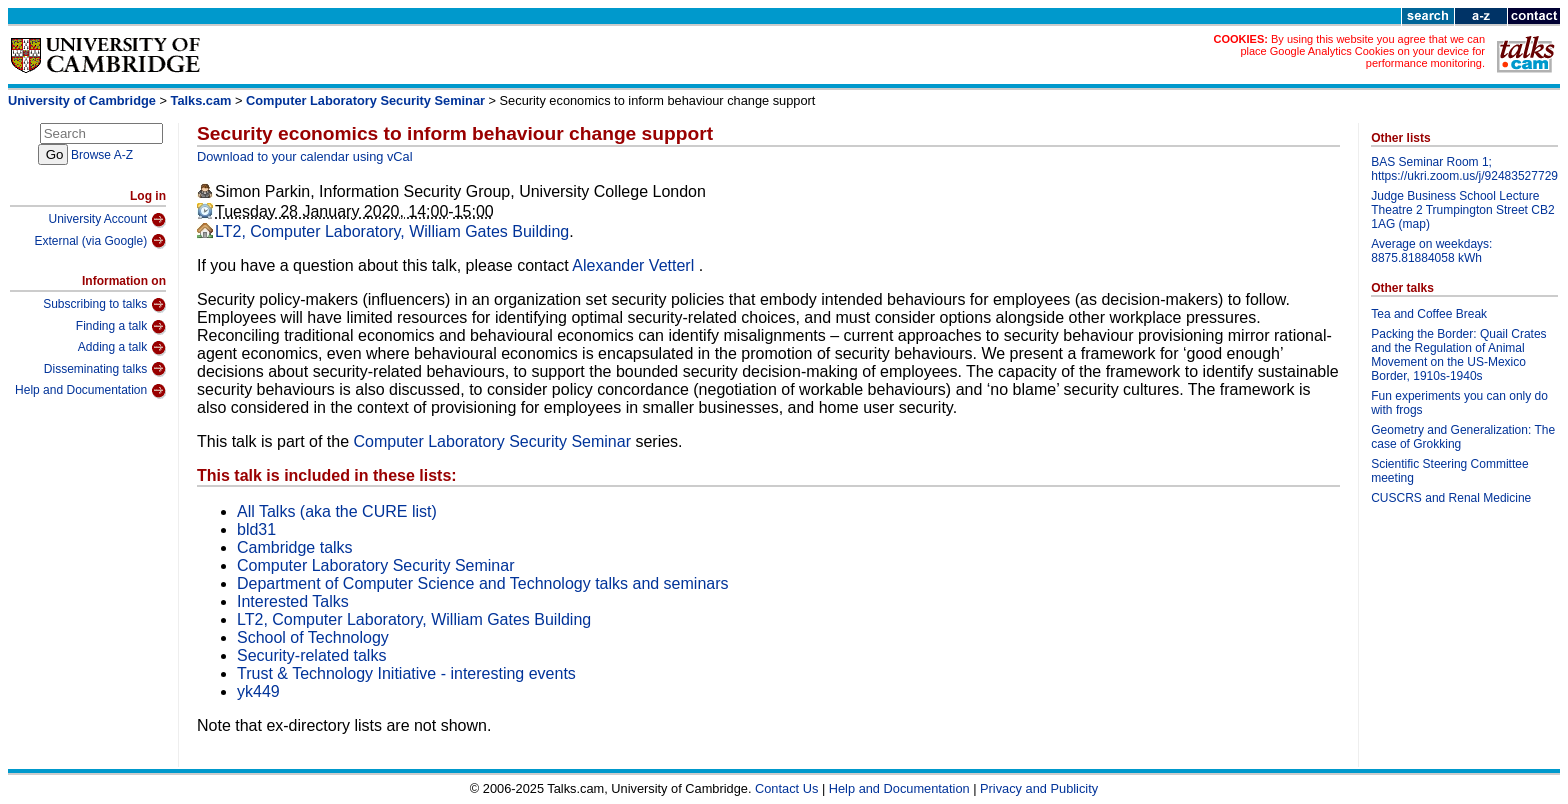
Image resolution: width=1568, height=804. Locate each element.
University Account (107, 220)
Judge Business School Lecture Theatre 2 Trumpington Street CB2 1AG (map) (1462, 210)
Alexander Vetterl (635, 265)
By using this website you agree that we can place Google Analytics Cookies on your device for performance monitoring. (1362, 51)
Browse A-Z (102, 155)
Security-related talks (311, 655)
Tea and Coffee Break (1429, 314)
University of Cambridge (82, 100)
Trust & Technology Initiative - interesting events (406, 673)
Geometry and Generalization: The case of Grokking (1463, 437)
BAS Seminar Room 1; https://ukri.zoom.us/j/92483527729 (1464, 169)
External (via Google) (100, 241)
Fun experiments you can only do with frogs (1459, 403)
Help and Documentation (90, 391)
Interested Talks (293, 601)
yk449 (258, 691)
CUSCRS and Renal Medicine (1451, 498)
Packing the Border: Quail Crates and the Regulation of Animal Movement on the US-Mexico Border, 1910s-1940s (1458, 355)
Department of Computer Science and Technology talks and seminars (483, 583)
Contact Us (786, 788)
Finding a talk (121, 327)
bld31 (256, 529)
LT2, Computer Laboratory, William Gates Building (392, 231)
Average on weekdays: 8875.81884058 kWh (1431, 251)
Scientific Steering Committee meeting (1449, 471)
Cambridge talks (295, 547)
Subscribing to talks (104, 305)
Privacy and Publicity (1039, 788)
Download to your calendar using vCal (305, 156)
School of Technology (313, 637)
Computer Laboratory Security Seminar (365, 100)
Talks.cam (201, 100)
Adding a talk (122, 348)
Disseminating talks (105, 369)
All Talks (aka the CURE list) (337, 511)
